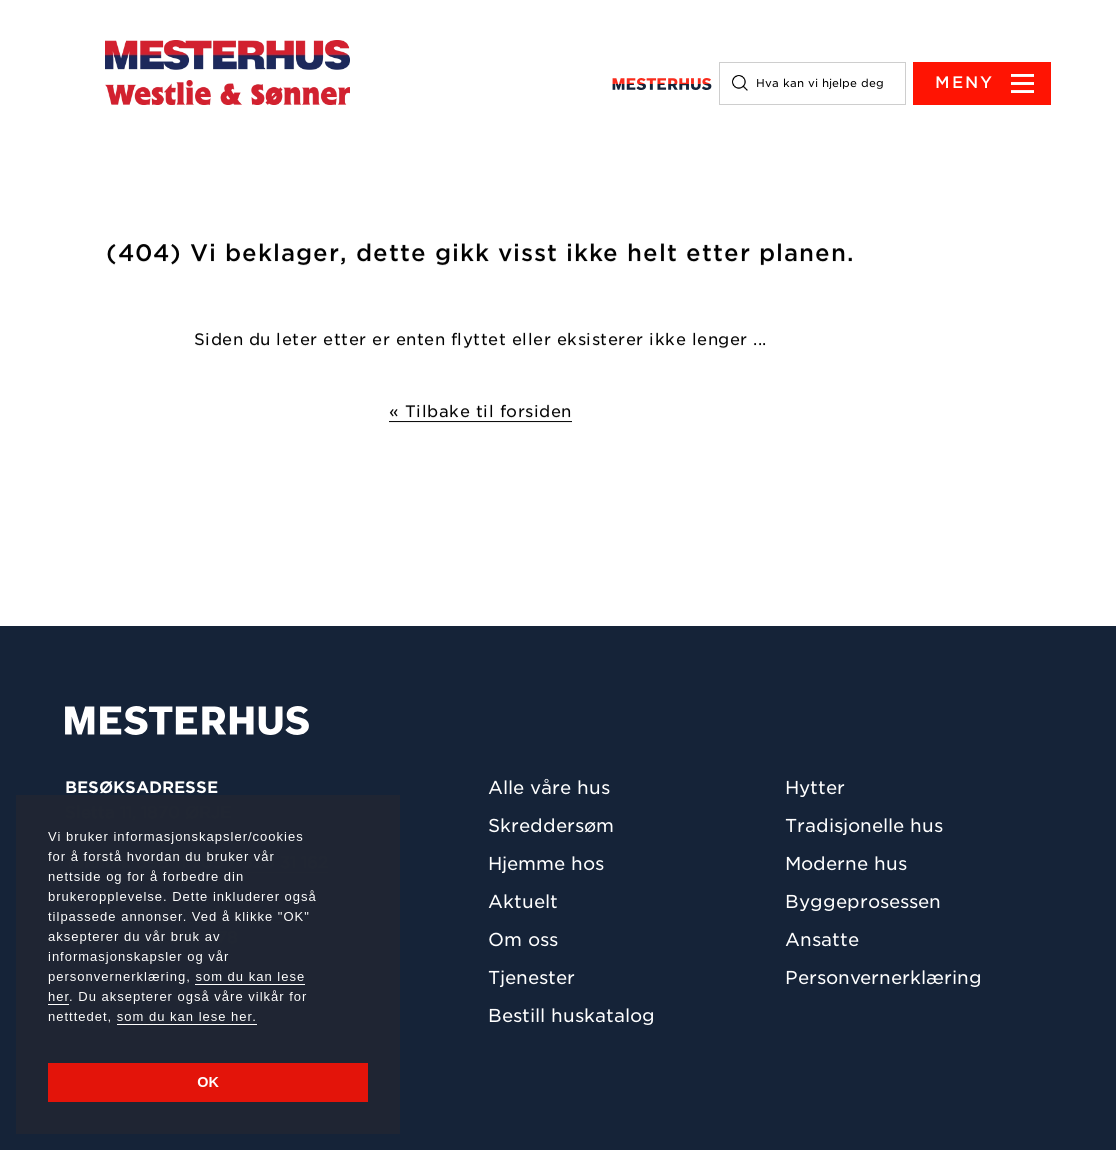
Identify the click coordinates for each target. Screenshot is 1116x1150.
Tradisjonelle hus (864, 825)
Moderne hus (846, 863)
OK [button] (208, 1082)
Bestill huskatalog (571, 1015)
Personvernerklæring (883, 977)
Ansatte (822, 939)
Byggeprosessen (863, 901)
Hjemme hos (546, 863)
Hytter (815, 787)
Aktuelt (523, 901)
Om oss (523, 939)
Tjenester (531, 977)
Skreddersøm (551, 825)
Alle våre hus (549, 787)
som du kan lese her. (187, 1016)
